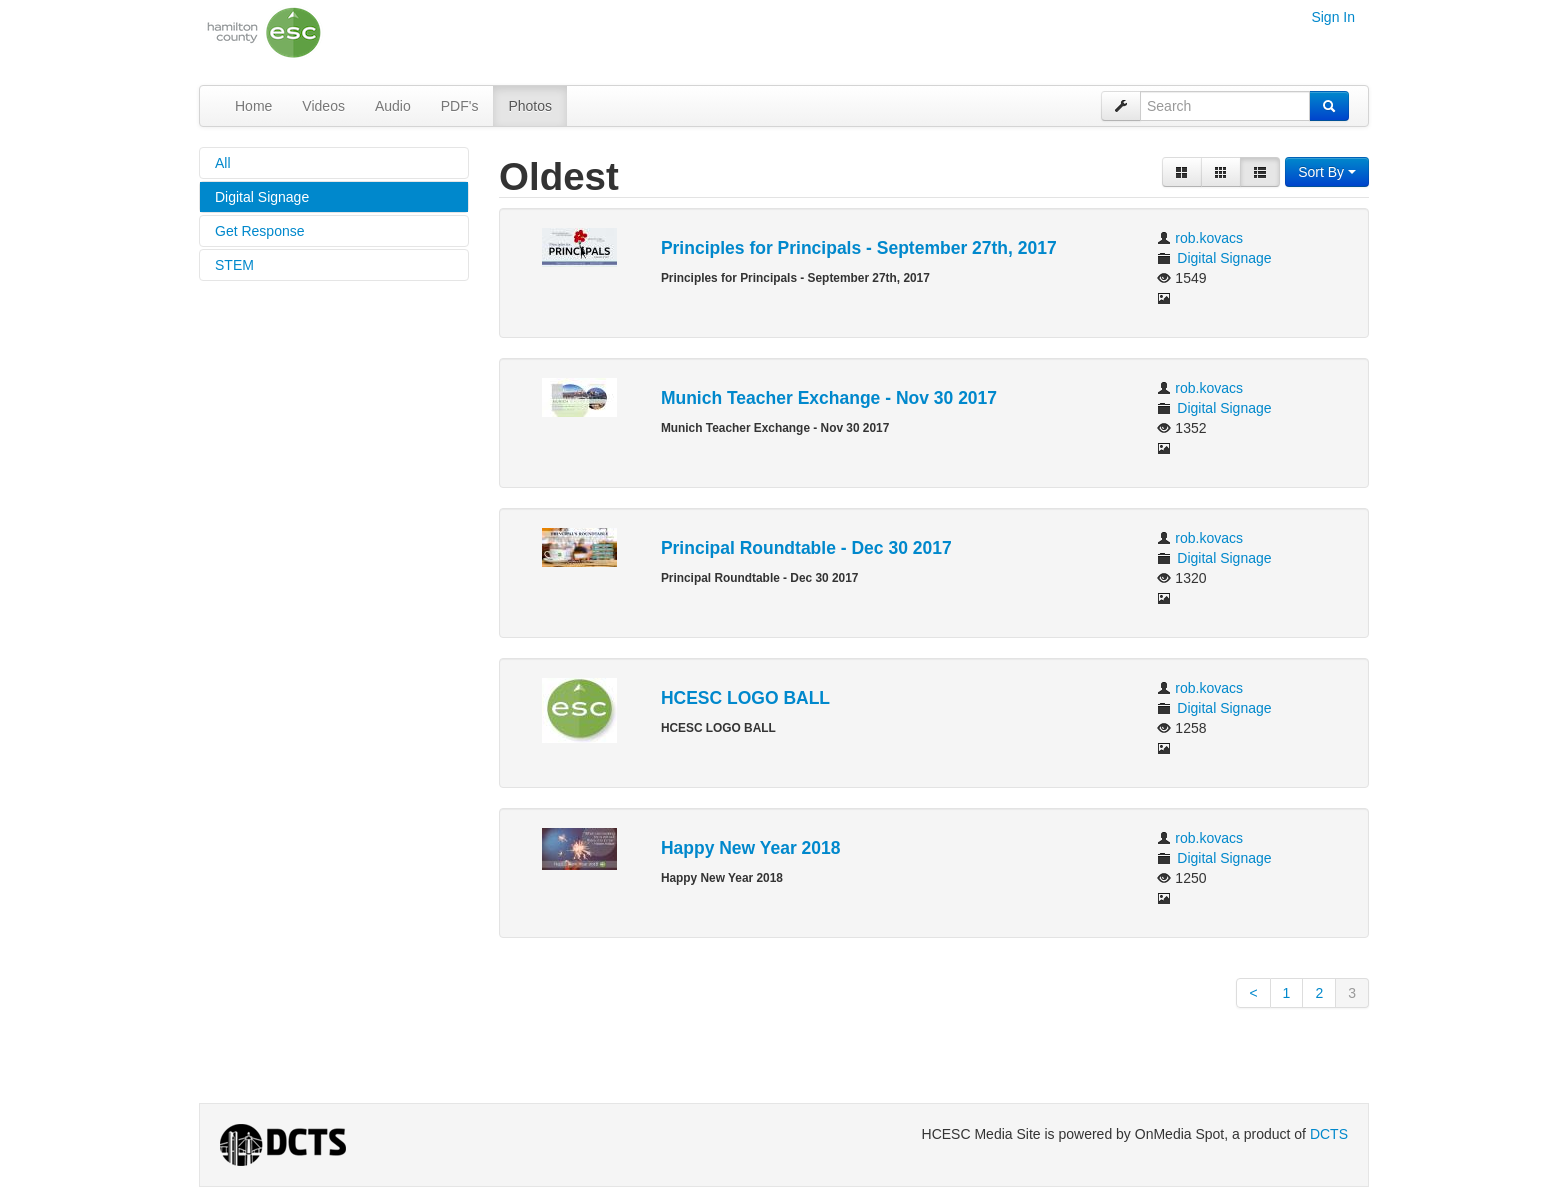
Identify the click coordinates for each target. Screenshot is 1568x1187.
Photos (530, 106)
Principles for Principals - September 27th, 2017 (859, 248)
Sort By (1327, 172)
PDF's (460, 106)
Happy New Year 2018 (751, 848)
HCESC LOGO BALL (745, 698)
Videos (323, 106)
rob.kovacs (1209, 238)
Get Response (260, 231)
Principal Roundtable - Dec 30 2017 (806, 548)
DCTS (1329, 1134)
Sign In (1333, 17)
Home (253, 106)
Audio (393, 106)
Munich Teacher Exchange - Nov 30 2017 (829, 398)
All (223, 163)
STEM (234, 265)
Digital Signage (262, 197)
